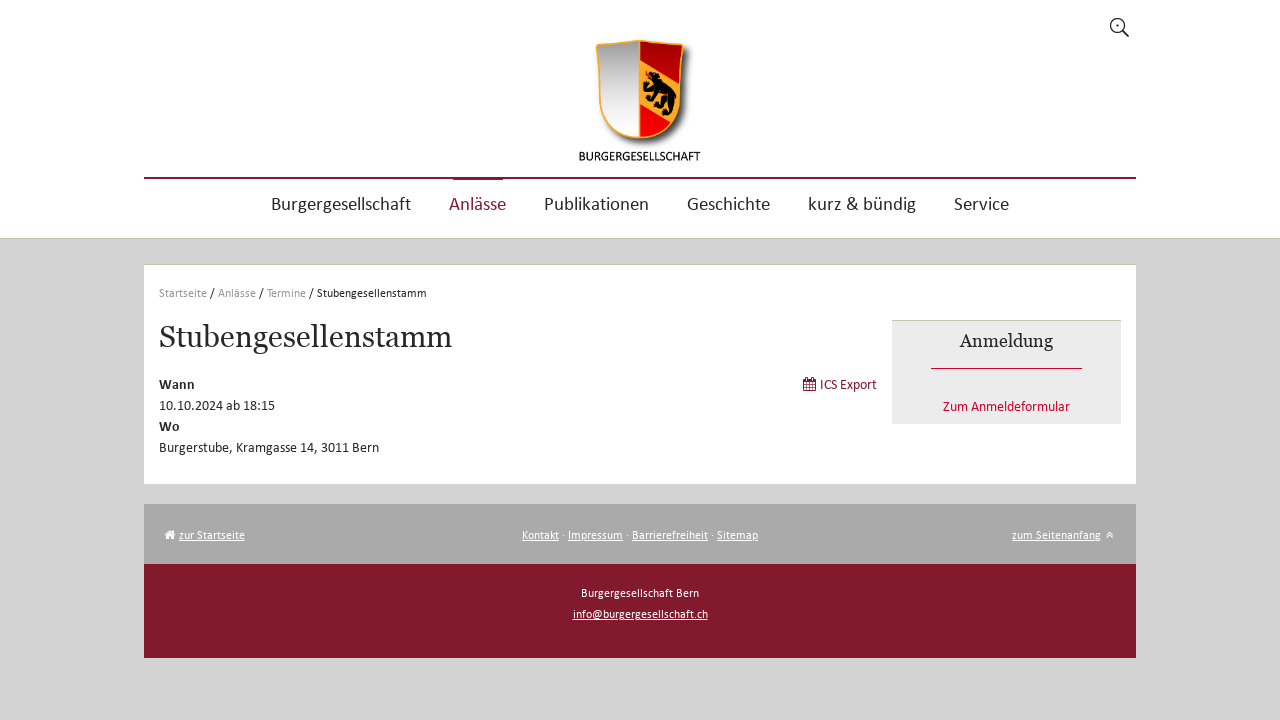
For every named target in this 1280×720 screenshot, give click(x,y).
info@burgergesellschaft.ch (640, 613)
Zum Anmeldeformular (1006, 406)
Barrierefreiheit (670, 534)
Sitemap (737, 534)
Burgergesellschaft (341, 203)
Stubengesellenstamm (372, 292)
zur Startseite (212, 534)
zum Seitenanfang (1056, 534)
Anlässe (477, 203)
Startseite (183, 292)
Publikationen (596, 203)
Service (981, 203)
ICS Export (848, 384)
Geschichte (728, 203)
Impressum (595, 534)
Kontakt (540, 534)
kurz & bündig (862, 203)
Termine (286, 292)
